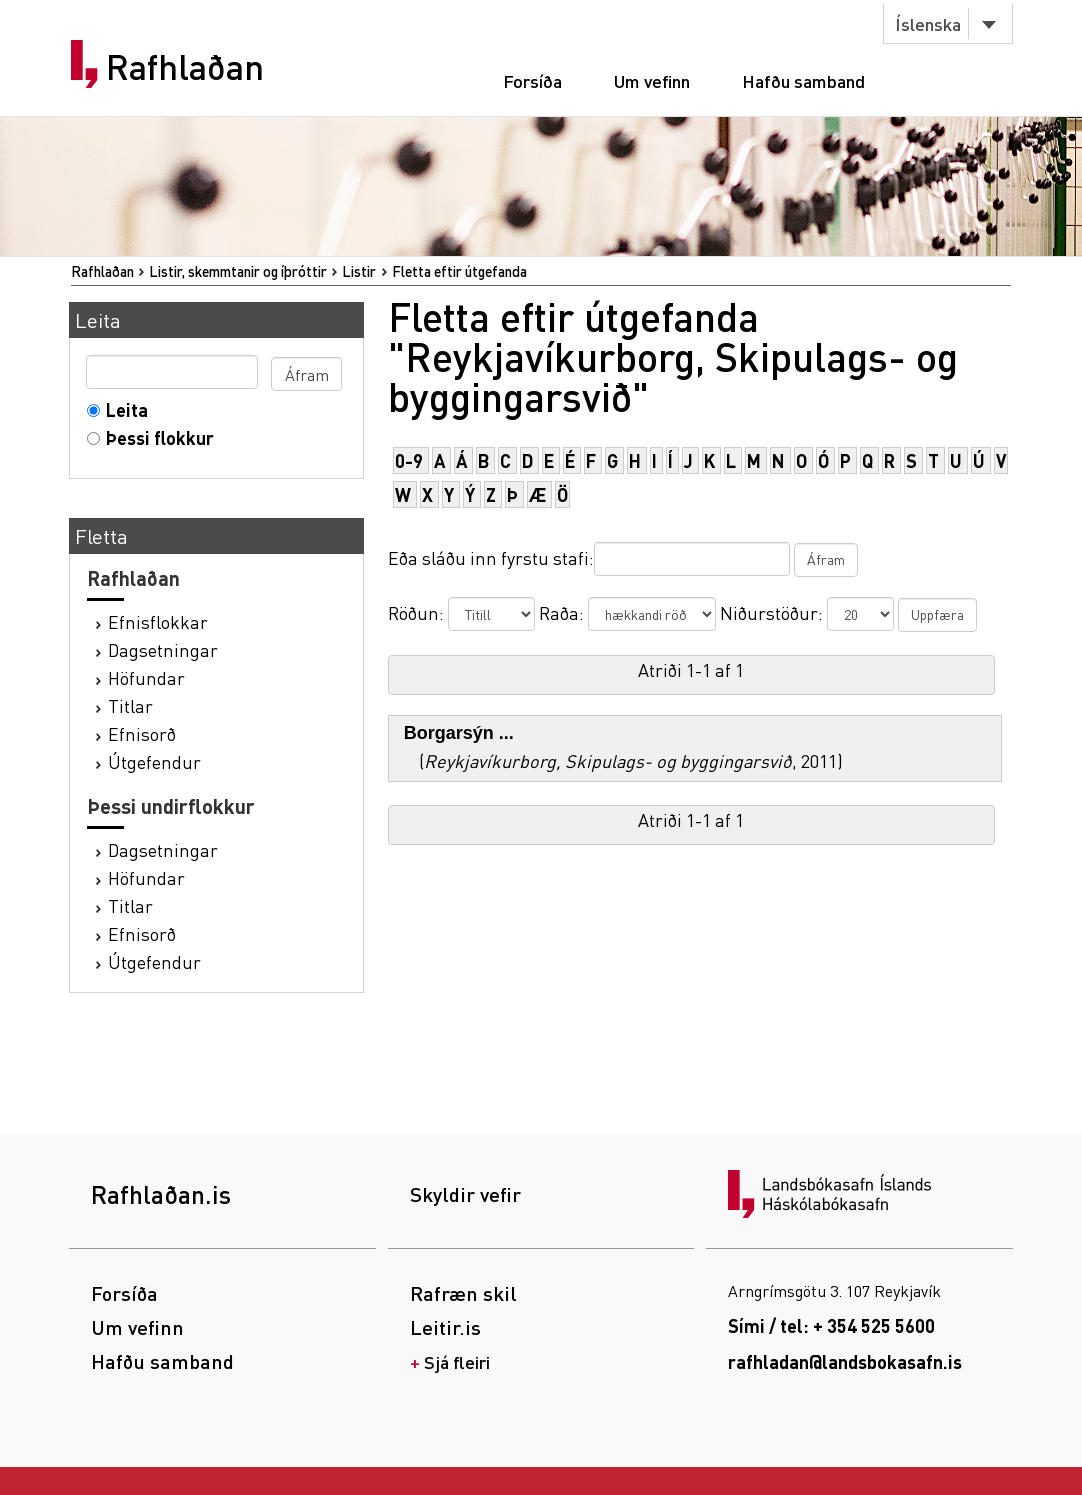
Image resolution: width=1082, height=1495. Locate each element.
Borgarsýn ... (459, 733)
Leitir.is (445, 1327)
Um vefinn (652, 80)
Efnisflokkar (158, 621)
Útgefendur (154, 761)
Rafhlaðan (185, 67)
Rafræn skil (463, 1293)
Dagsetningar (163, 649)
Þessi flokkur (155, 437)
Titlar (130, 705)
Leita (122, 409)
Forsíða (532, 80)
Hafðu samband (803, 80)
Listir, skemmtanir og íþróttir (238, 271)
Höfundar (146, 677)
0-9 (409, 460)
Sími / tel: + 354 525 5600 (831, 1325)
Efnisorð (142, 733)
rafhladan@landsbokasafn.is (845, 1361)
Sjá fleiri (457, 1361)
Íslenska (928, 23)
